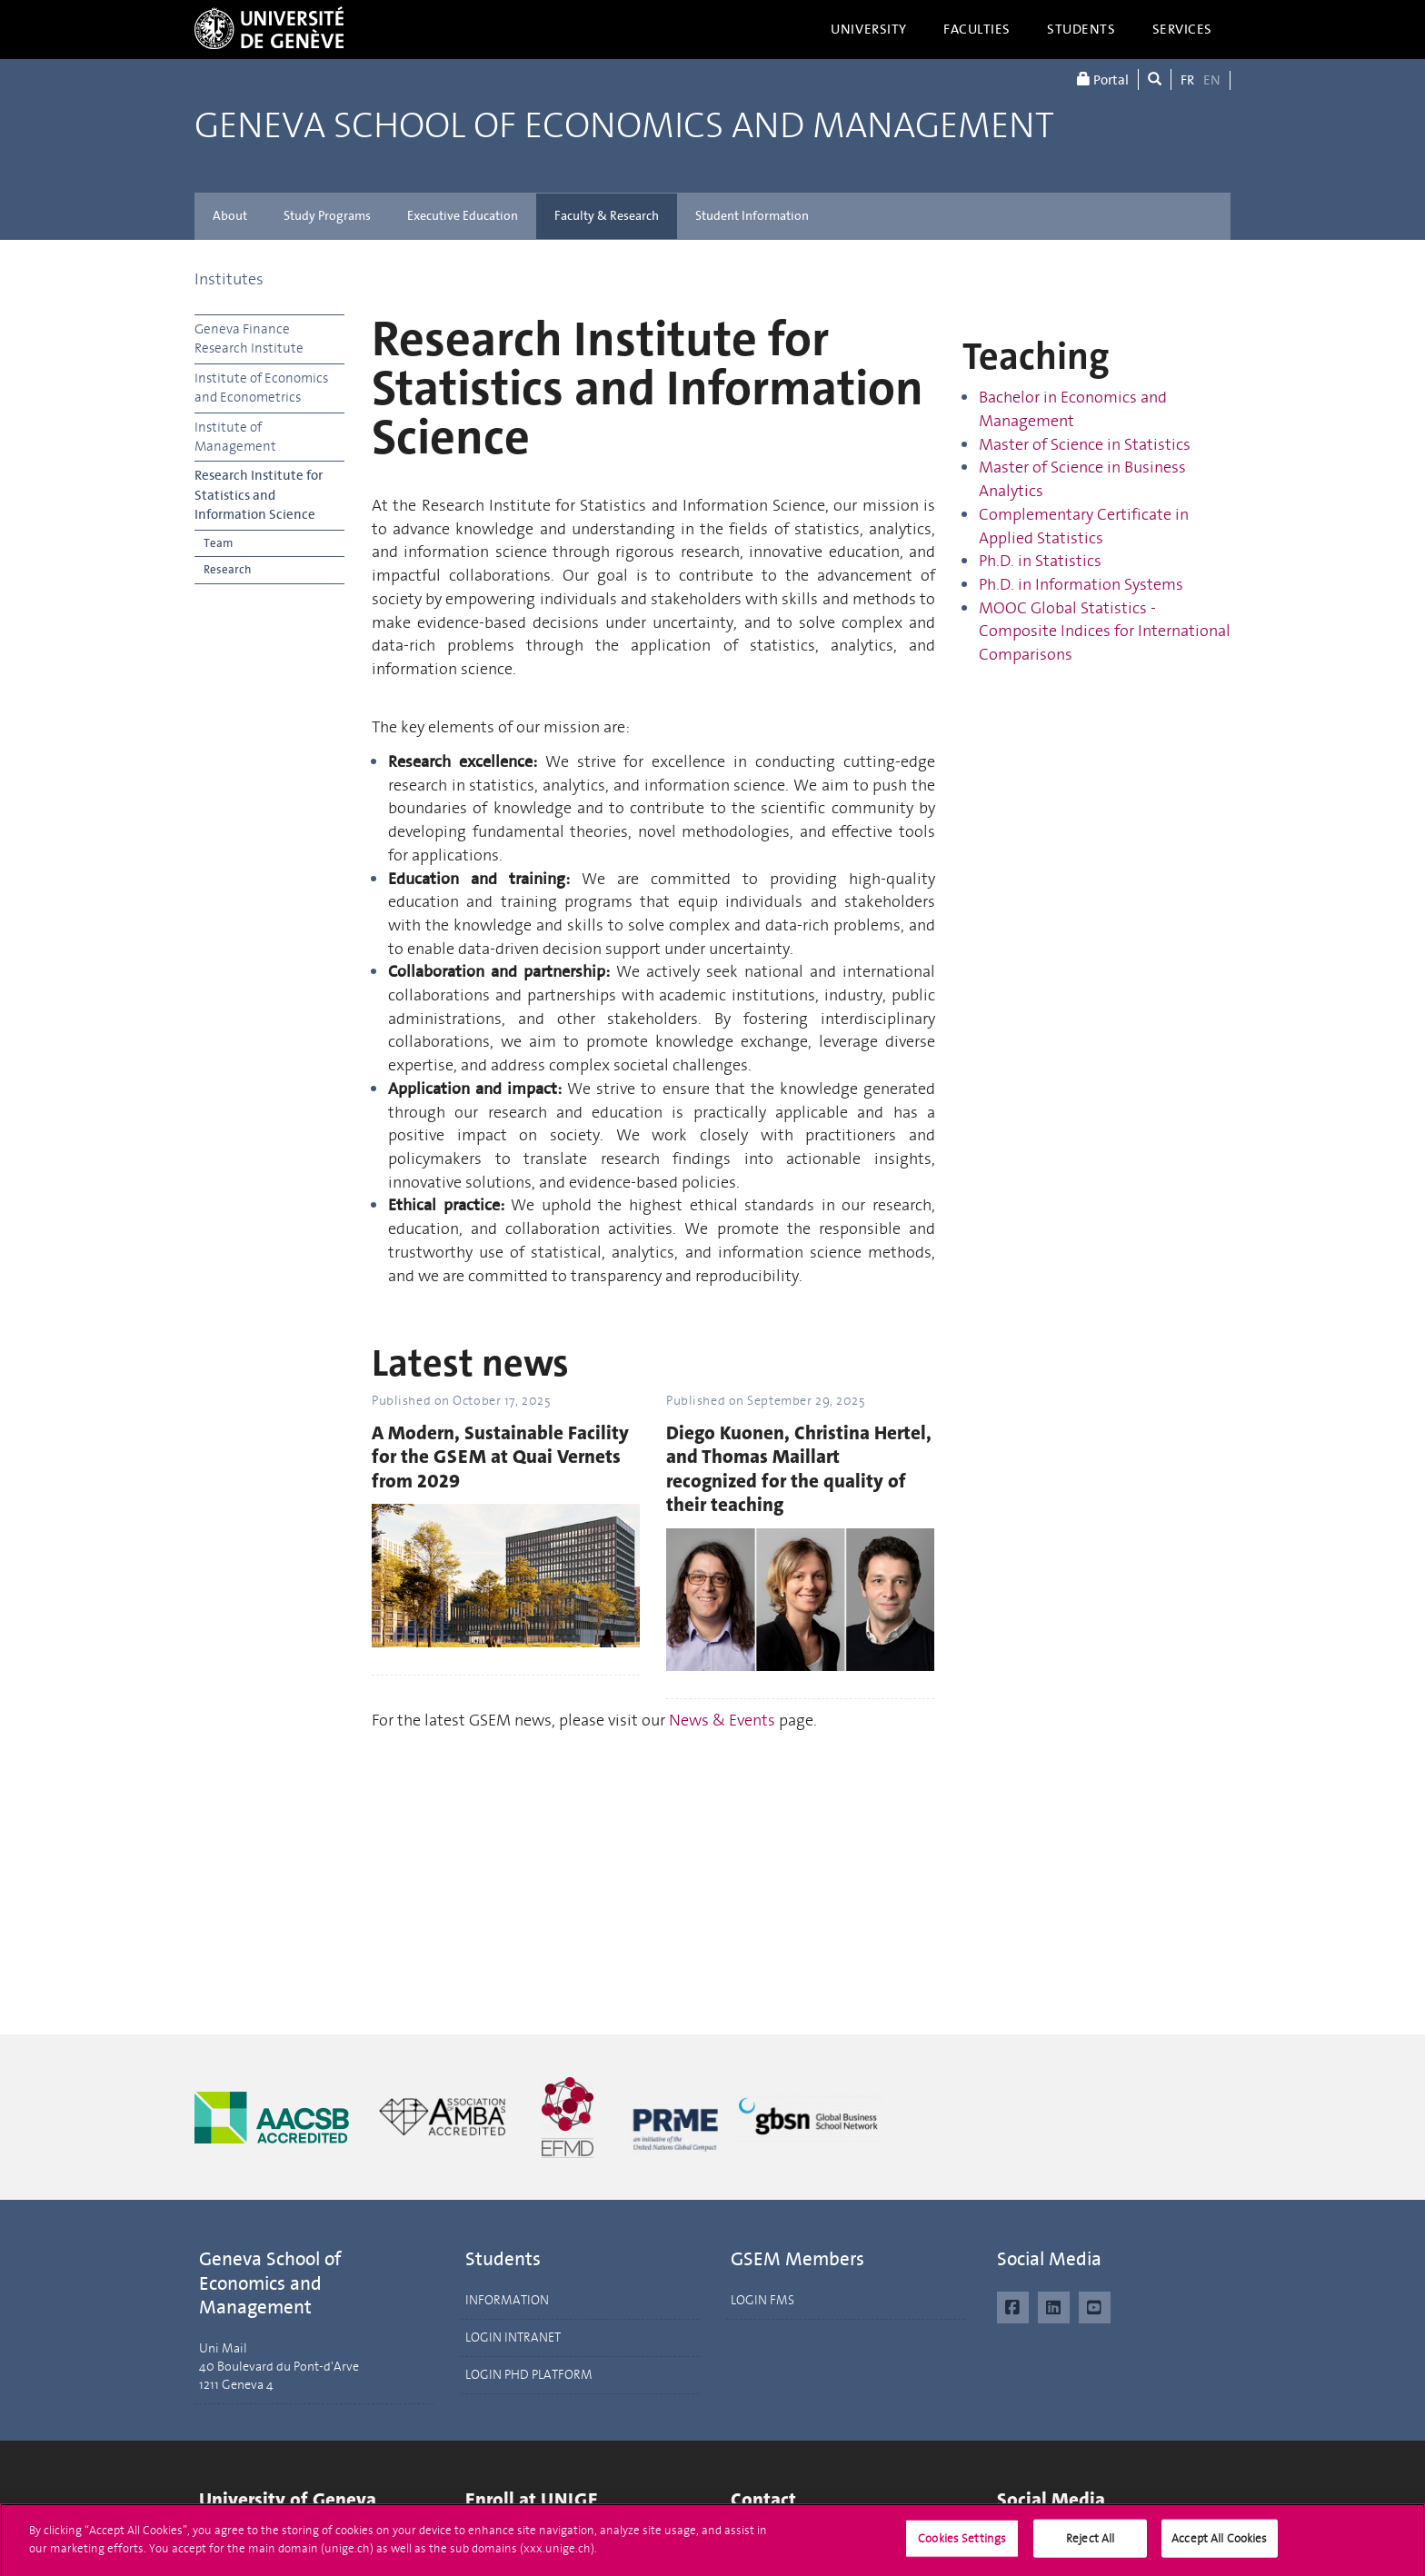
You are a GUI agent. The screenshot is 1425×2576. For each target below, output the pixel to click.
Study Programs (327, 215)
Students (1081, 29)
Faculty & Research (606, 215)
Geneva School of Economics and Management (624, 126)
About (230, 215)
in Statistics (1149, 444)
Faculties (977, 29)
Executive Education (462, 215)
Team (218, 543)
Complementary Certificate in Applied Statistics (1084, 526)
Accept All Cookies (1219, 2544)
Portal (1103, 79)
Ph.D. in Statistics (1040, 561)
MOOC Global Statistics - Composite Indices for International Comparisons (1105, 631)
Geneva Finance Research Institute (249, 338)
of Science (1069, 444)
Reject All (1090, 2544)
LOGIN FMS (762, 2300)
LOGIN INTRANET (513, 2337)
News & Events (722, 1720)
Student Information (752, 215)
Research (227, 569)
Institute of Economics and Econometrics (261, 387)
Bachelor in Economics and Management (1073, 409)
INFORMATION (507, 2300)
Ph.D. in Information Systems (1081, 584)
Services (1182, 29)
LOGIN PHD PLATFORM (529, 2374)
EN (1212, 80)
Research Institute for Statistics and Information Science (258, 494)
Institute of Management (235, 436)
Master (1005, 444)
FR (1187, 80)
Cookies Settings (962, 2544)
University (869, 29)
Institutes (229, 279)
